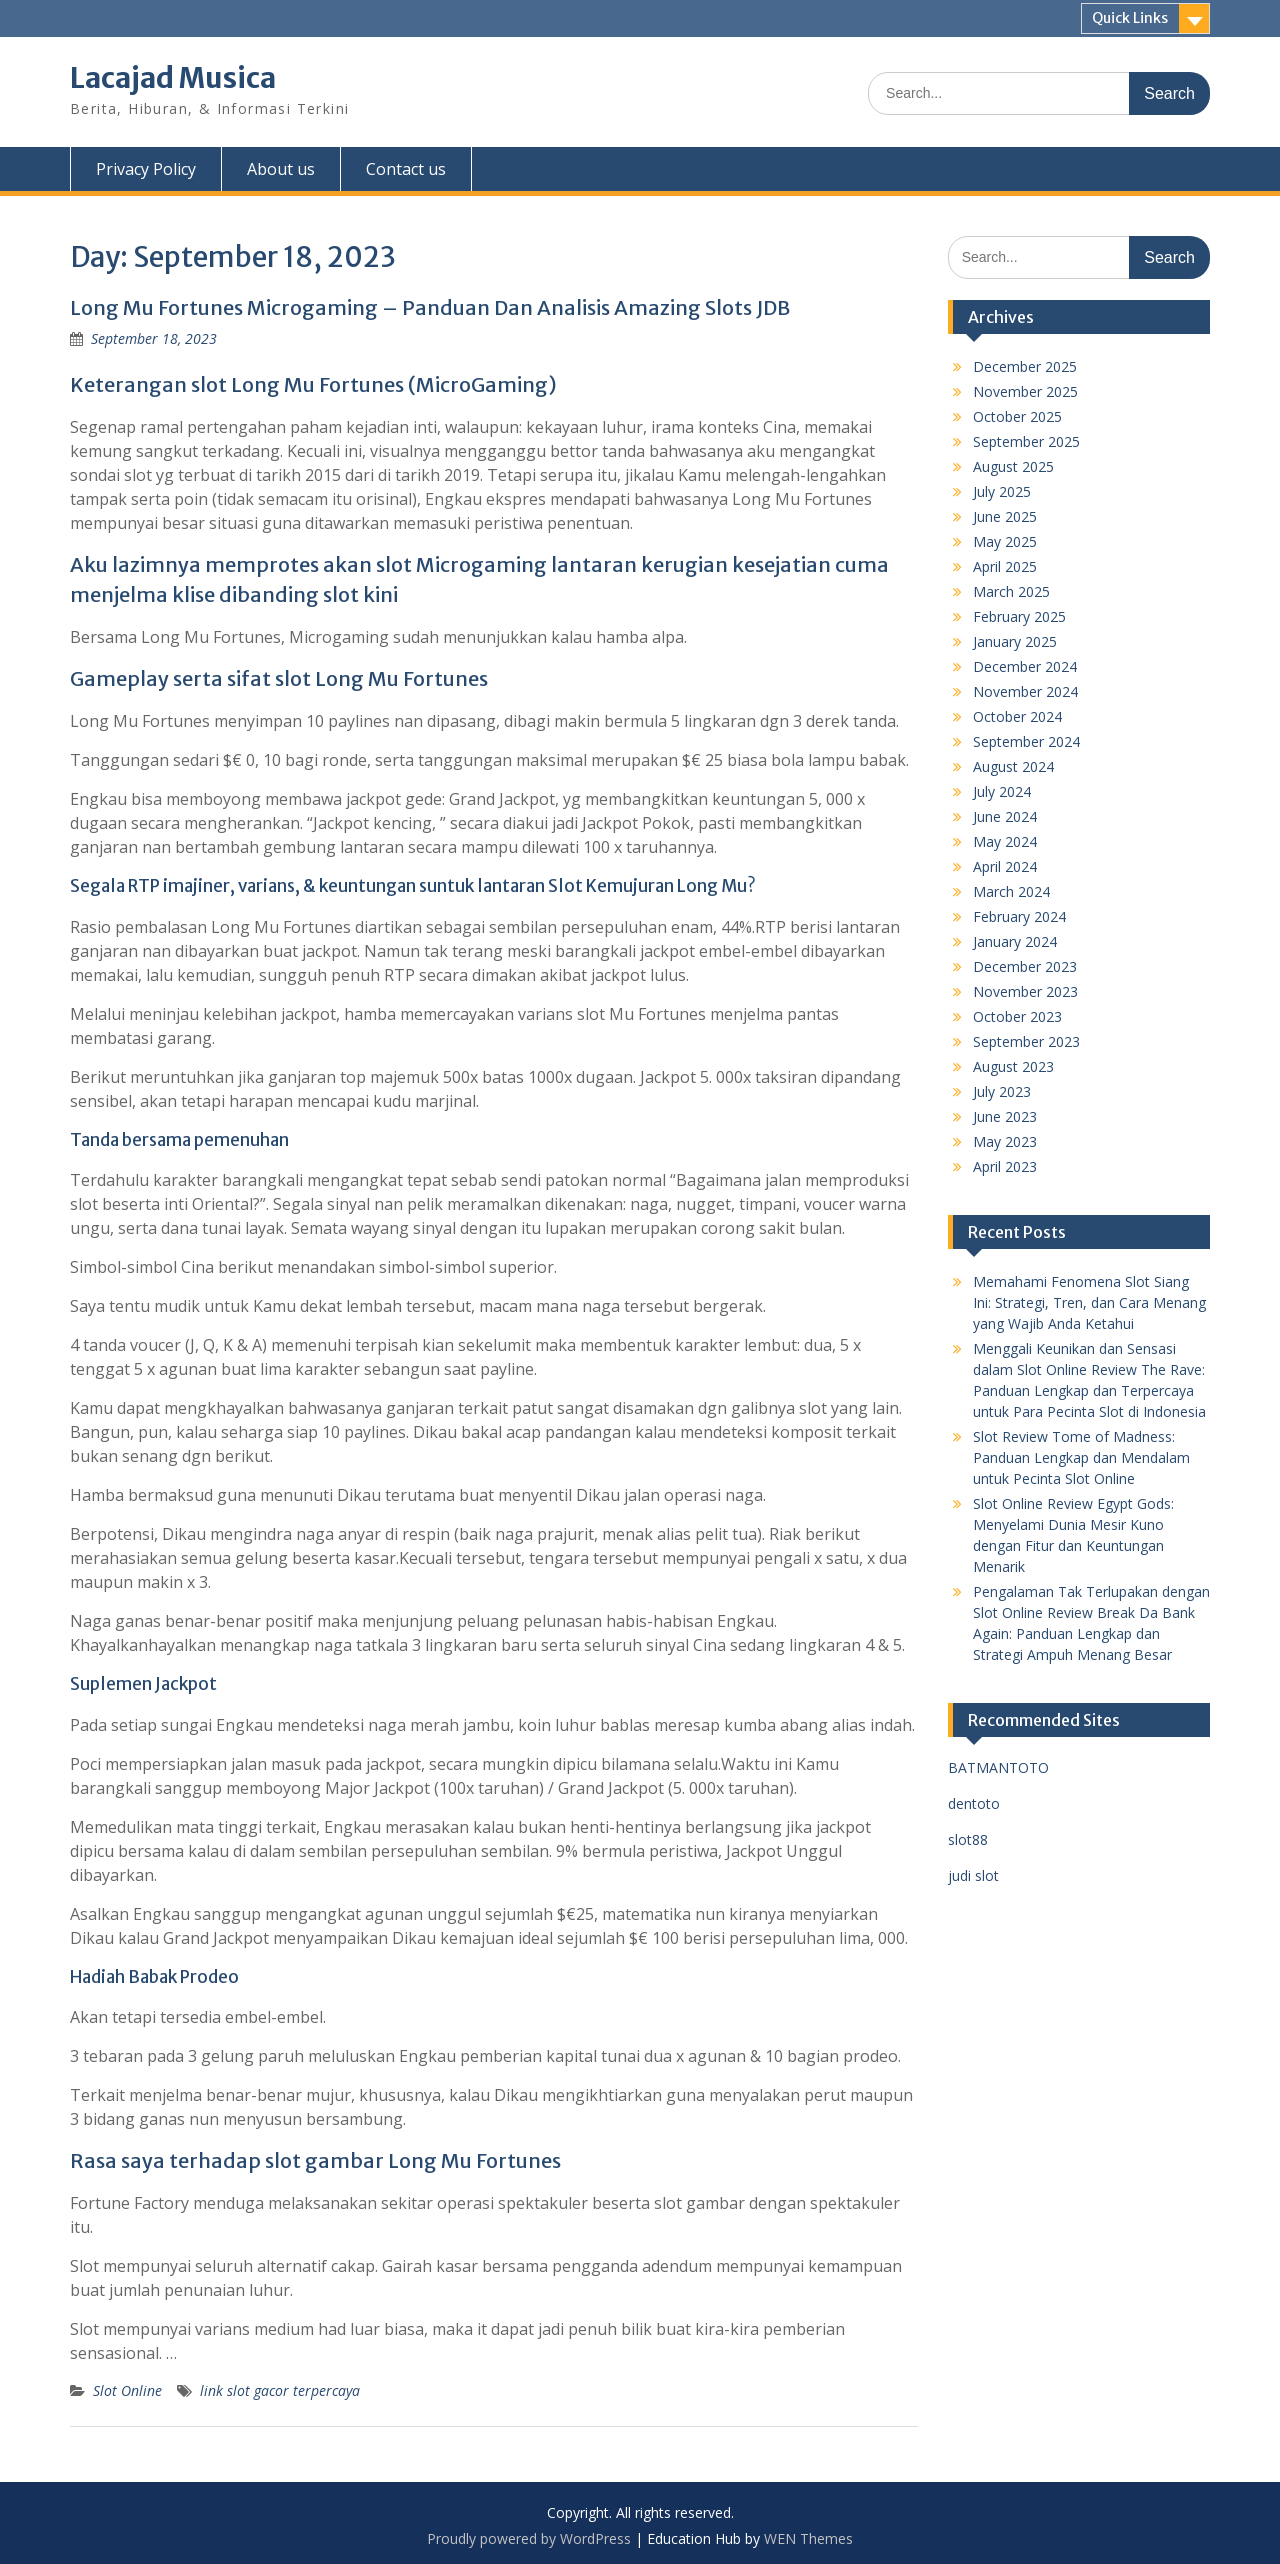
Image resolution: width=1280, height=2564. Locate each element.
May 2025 (1005, 541)
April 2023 (1005, 1166)
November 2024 (1025, 691)
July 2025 (1002, 491)
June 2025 (1005, 516)
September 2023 (1026, 1041)
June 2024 (1005, 816)
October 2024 (1017, 716)
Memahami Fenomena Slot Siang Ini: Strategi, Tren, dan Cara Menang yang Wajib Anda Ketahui (1089, 1302)
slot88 (968, 1839)
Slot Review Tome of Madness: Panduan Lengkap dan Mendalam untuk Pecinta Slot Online (1081, 1457)
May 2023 (1005, 1141)
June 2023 (1005, 1116)
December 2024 (1025, 666)
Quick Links (1130, 18)
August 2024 (1013, 766)
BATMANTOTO (998, 1767)
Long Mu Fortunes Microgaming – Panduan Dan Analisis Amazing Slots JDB (430, 307)
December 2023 (1025, 966)
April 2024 (1005, 866)
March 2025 (1011, 591)
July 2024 (1002, 791)
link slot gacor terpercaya (280, 2390)
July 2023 (1002, 1091)
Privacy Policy (146, 169)
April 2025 (1005, 566)
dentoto (974, 1803)
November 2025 (1025, 391)
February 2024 (1019, 916)
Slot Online (127, 2390)
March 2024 (1011, 891)
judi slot (973, 1875)
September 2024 (1026, 741)
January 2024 (1015, 941)
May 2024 (1005, 841)
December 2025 (1025, 366)
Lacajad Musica (173, 78)
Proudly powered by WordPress (529, 2538)
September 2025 (1026, 441)
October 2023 (1017, 1016)
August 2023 (1013, 1066)
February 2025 (1019, 616)
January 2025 (1015, 641)
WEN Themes (808, 2538)
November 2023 (1025, 991)
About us (281, 169)
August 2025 (1013, 466)
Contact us (406, 169)
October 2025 (1017, 416)
